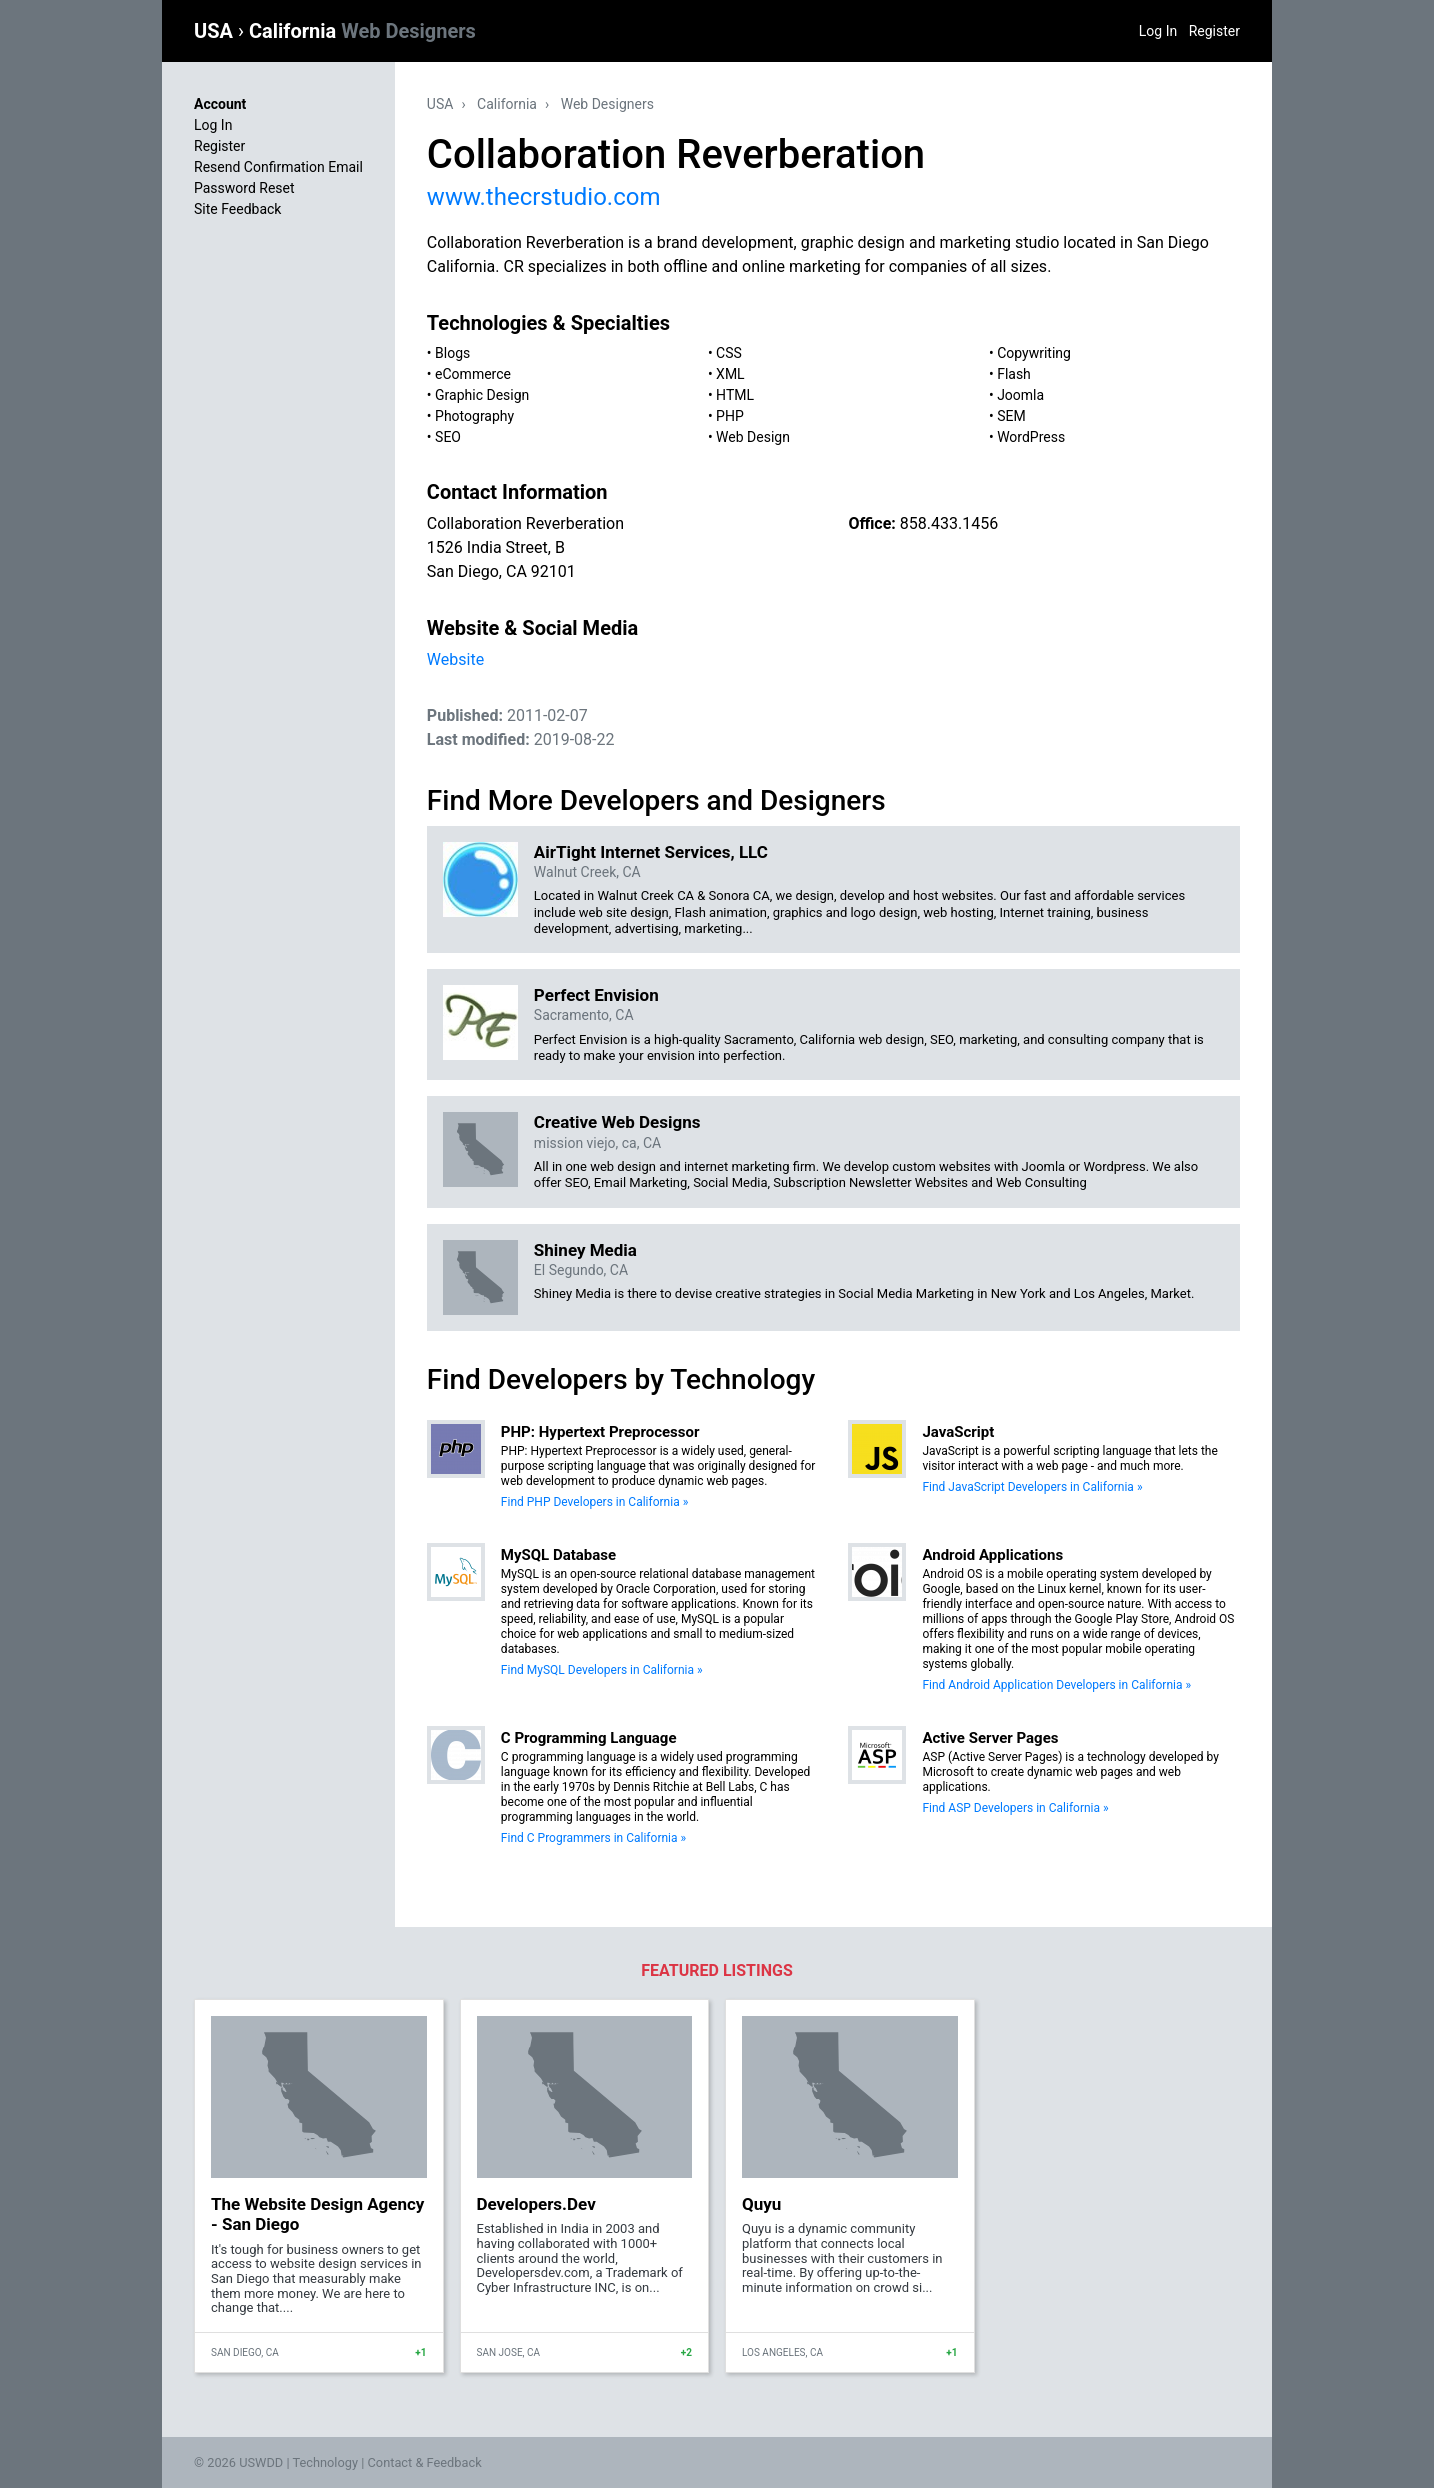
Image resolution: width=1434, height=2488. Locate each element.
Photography (474, 416)
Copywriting (1034, 353)
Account (220, 104)
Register (1214, 31)
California (362, 31)
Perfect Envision (596, 995)
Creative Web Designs (617, 1122)
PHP (730, 416)
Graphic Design (482, 395)
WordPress (1031, 437)
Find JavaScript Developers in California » (1032, 1487)
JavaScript (958, 1432)
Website (455, 659)
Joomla (1020, 395)
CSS (729, 353)
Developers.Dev (536, 2204)
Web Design (753, 437)
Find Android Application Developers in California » (1056, 1685)
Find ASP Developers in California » (1015, 1808)
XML (730, 374)
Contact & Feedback (425, 2462)
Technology (325, 2462)
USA (216, 31)
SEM (1011, 416)
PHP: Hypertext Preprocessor (600, 1432)
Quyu (761, 2204)
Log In (1158, 31)
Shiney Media (585, 1250)
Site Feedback (237, 209)
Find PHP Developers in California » (594, 1502)
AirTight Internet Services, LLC (651, 852)
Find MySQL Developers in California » (602, 1670)
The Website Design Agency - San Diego (317, 2214)
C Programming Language (589, 1738)
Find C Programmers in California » (593, 1838)
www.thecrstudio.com (544, 197)
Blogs (452, 353)
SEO (448, 437)
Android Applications (992, 1555)
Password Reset (244, 188)
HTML (735, 395)
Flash (1014, 374)
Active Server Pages (990, 1738)
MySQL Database (558, 1555)
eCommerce (473, 374)
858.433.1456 (949, 523)
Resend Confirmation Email (278, 167)
